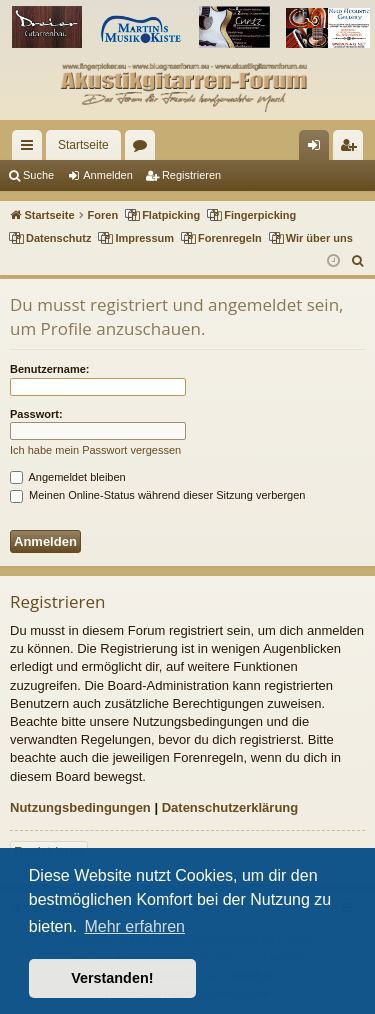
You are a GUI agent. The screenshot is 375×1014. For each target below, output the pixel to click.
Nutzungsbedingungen (80, 807)
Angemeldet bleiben (68, 477)
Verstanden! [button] (112, 978)
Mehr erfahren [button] (134, 926)
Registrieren (191, 175)
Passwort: (36, 414)
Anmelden (108, 175)
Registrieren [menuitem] (352, 149)
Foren (144, 149)
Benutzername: (49, 369)
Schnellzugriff (31, 149)
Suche (38, 175)
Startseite (83, 145)
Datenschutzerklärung (230, 807)
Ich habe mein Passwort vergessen (95, 450)
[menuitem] (358, 261)
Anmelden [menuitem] (318, 149)
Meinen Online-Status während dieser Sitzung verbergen (157, 495)
